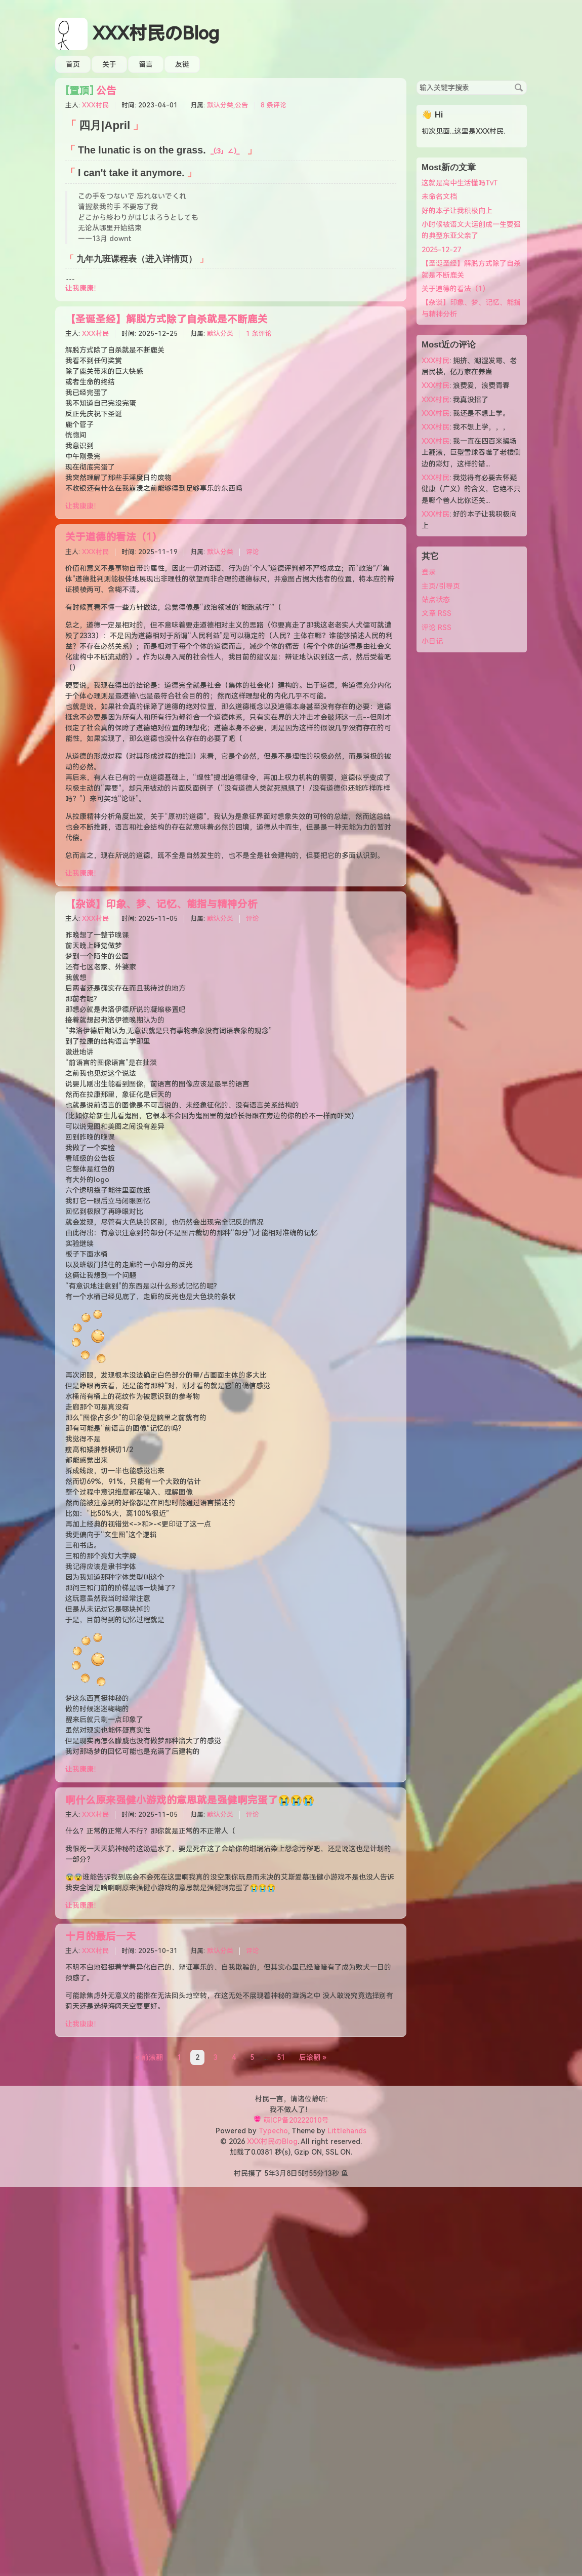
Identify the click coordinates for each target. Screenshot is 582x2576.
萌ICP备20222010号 (295, 2120)
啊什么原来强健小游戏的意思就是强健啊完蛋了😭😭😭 (189, 1800)
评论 (252, 552)
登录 (429, 572)
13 (328, 2173)
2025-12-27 (441, 250)
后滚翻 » (312, 2057)
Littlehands (346, 2131)
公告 (90, 91)
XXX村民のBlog (156, 33)
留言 (146, 64)
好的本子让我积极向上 (457, 211)
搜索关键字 (416, 80)
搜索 (519, 88)
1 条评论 (259, 333)
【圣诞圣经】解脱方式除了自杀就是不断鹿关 (166, 319)
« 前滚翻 (149, 2057)
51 (281, 2057)
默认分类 (220, 105)
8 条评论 (273, 105)
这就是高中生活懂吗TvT (460, 183)
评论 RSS (436, 627)
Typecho (273, 2131)
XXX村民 (95, 105)
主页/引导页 (441, 586)
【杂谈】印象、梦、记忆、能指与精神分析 (161, 904)
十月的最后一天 (100, 1936)
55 (313, 2173)
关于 (109, 64)
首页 (73, 64)
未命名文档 (439, 196)
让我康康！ (83, 288)
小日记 (432, 641)
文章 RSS (436, 613)
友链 (182, 64)
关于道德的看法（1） (113, 537)
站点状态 (436, 600)
